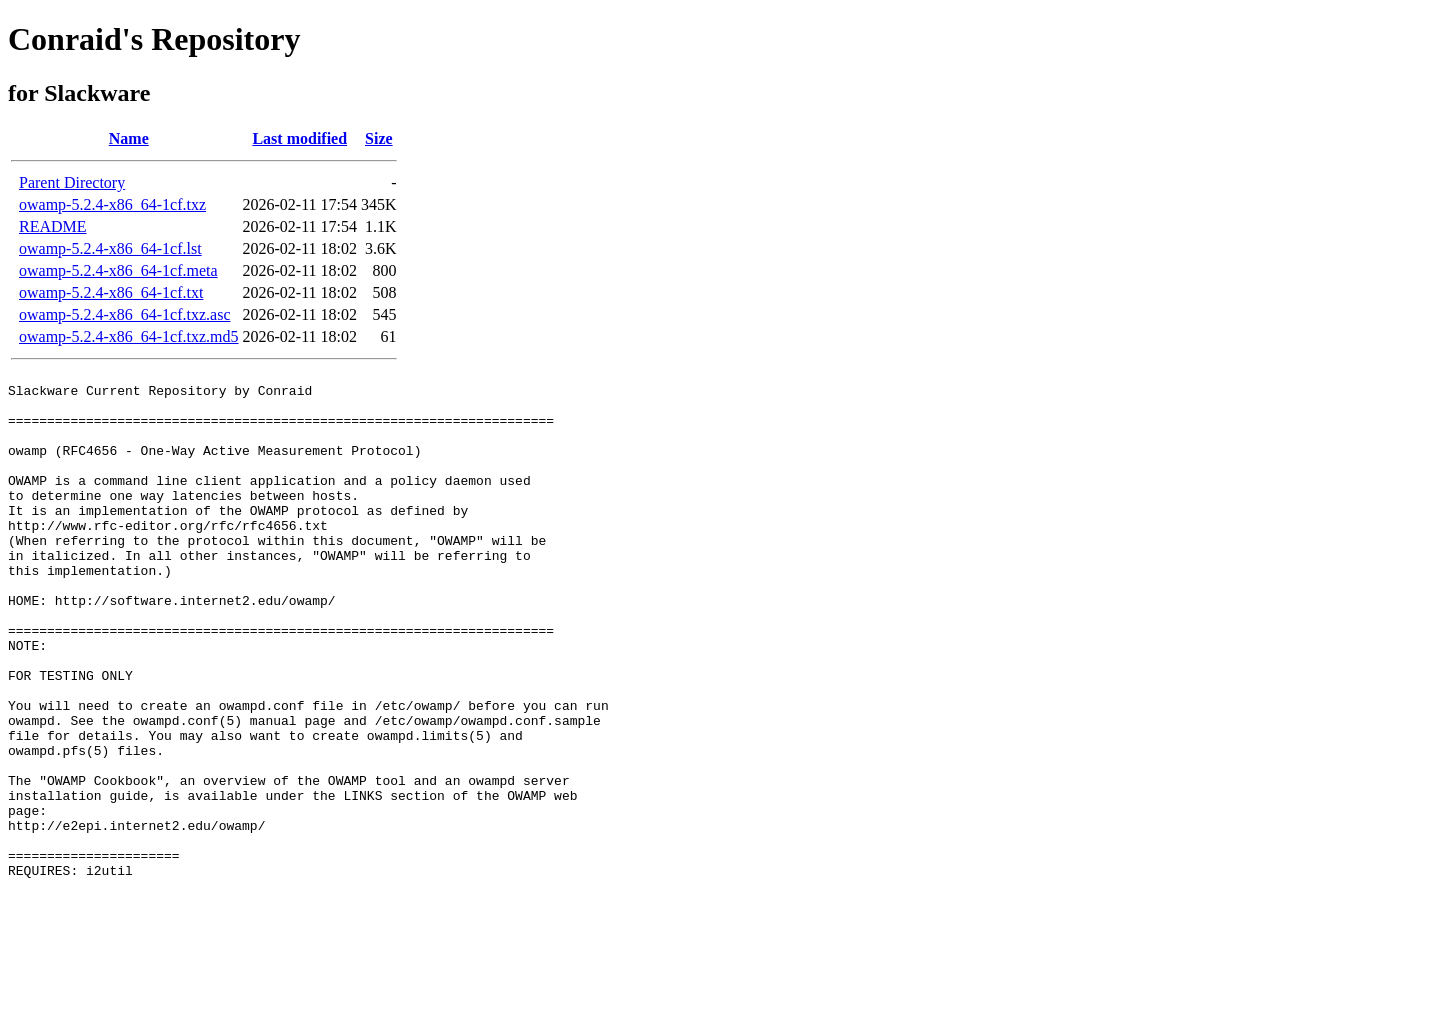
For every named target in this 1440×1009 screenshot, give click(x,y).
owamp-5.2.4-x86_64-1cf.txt (111, 292)
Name (129, 138)
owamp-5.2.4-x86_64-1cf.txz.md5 (129, 336)
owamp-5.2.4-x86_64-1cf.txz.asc (125, 314)
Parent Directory (72, 182)
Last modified (299, 138)
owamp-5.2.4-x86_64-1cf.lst (110, 248)
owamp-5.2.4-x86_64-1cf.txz (112, 204)
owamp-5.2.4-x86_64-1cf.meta (118, 270)
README (53, 226)
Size (379, 138)
